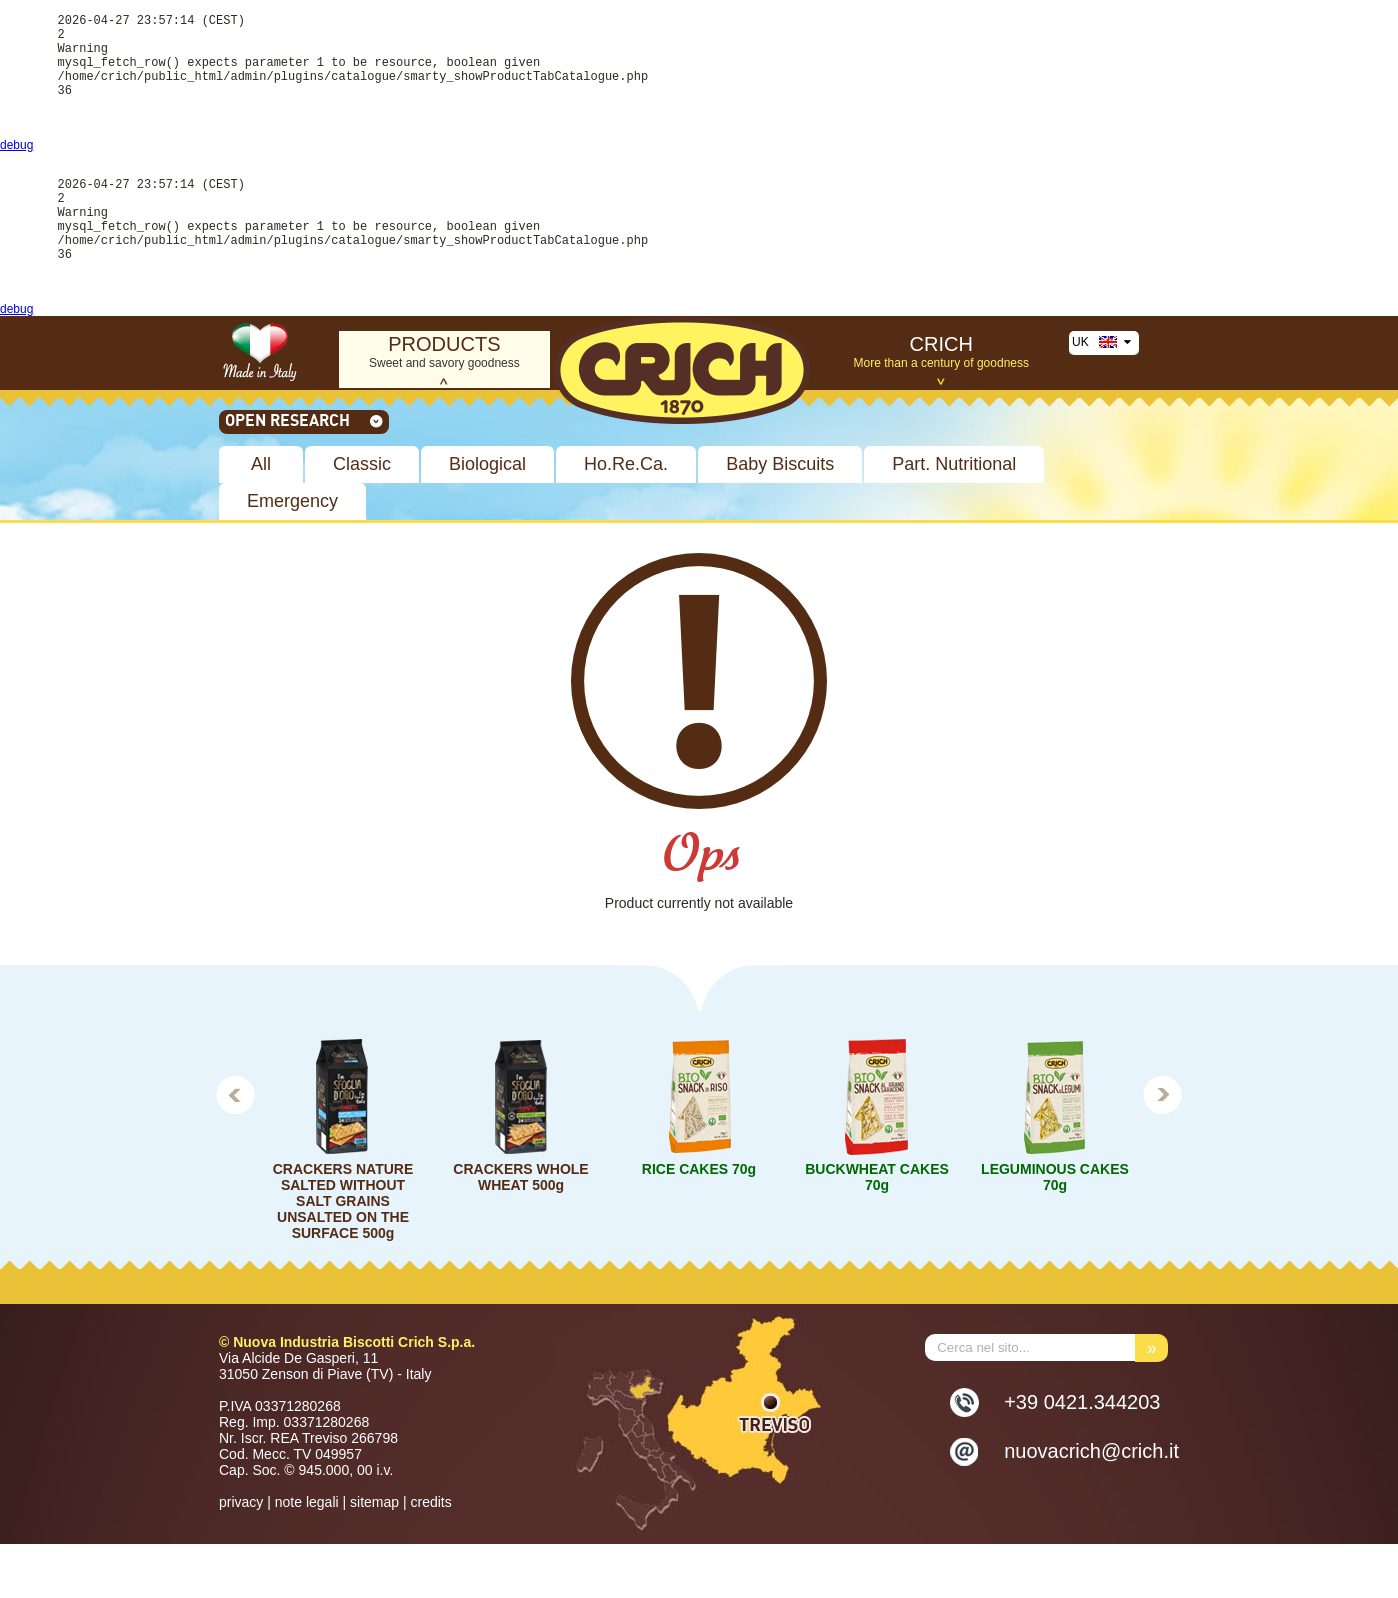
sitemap (374, 1556)
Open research (304, 474)
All (261, 518)
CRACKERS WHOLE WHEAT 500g (520, 1231)
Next (1163, 1148)
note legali (307, 1556)
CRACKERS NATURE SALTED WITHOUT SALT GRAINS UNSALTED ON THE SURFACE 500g (343, 1255)
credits (430, 1556)
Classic (362, 518)
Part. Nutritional (954, 518)
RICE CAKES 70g (699, 1223)
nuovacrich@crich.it (1091, 1505)
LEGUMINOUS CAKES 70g (1055, 1231)
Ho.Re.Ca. (626, 518)
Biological (487, 518)
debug (16, 172)
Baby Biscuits (780, 518)
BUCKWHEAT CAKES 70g (877, 1231)
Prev (235, 1148)
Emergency (292, 555)
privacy (241, 1556)
